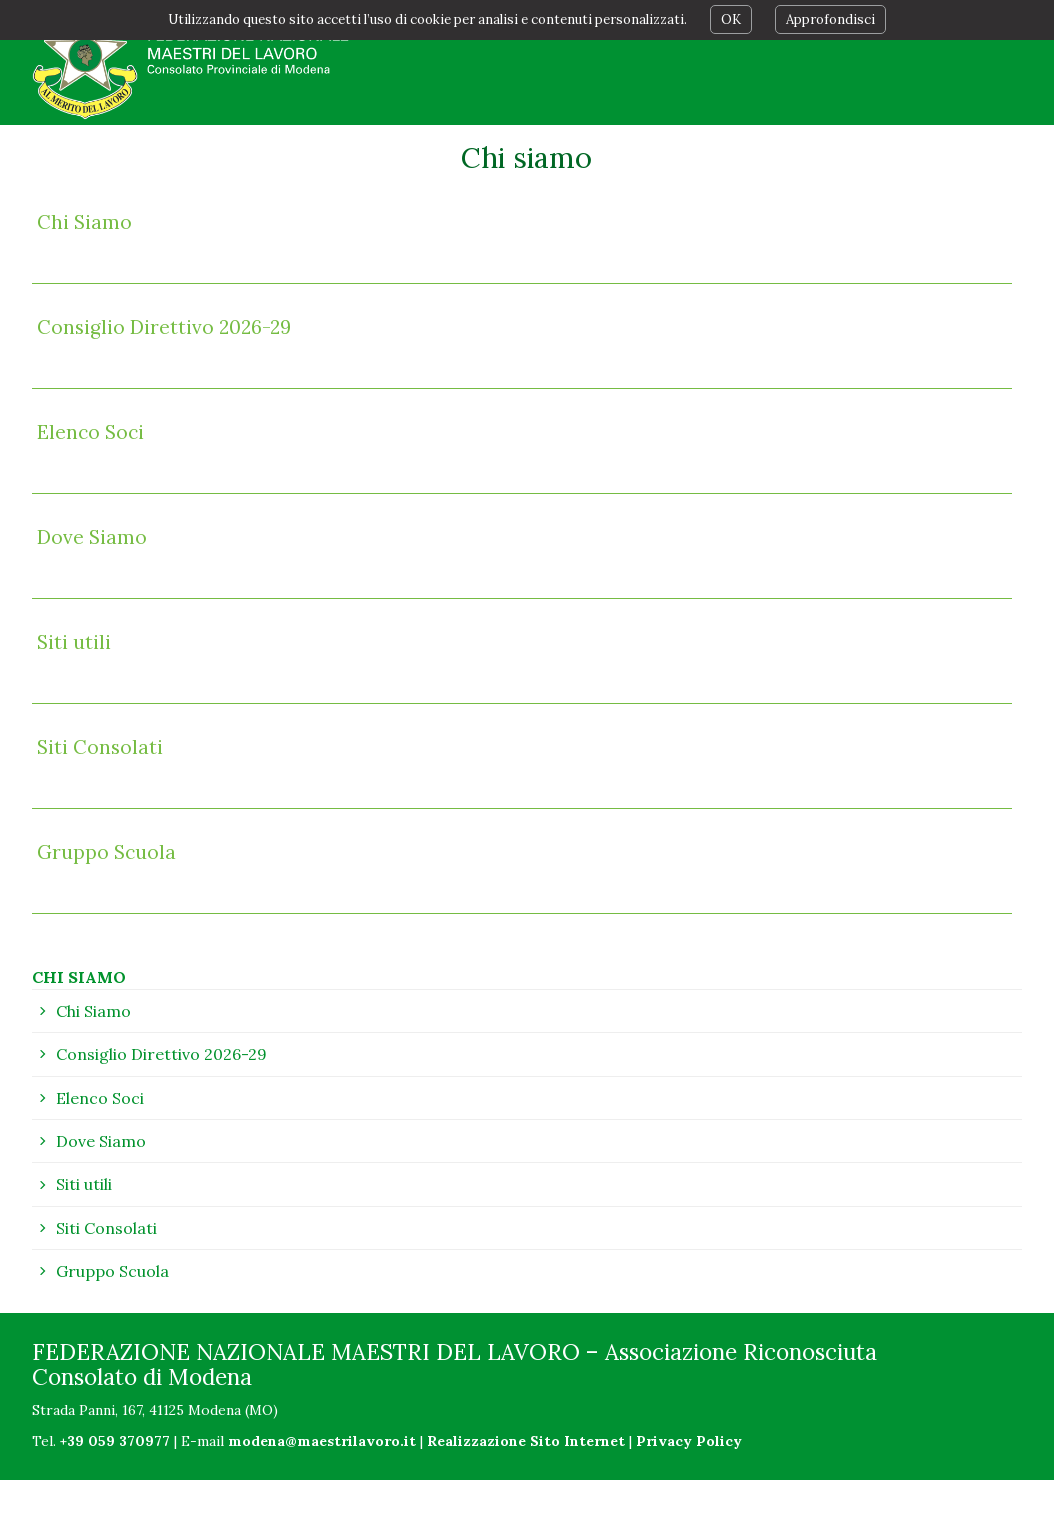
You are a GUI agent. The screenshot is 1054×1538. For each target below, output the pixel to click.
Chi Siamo (84, 222)
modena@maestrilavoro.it (322, 1441)
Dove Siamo (92, 537)
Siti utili (74, 642)
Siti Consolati (100, 747)
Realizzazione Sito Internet (526, 1441)
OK (731, 19)
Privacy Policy (689, 1441)
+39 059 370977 (115, 1441)
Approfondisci (830, 19)
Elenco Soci (90, 432)
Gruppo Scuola (106, 852)
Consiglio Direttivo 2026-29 (164, 327)
